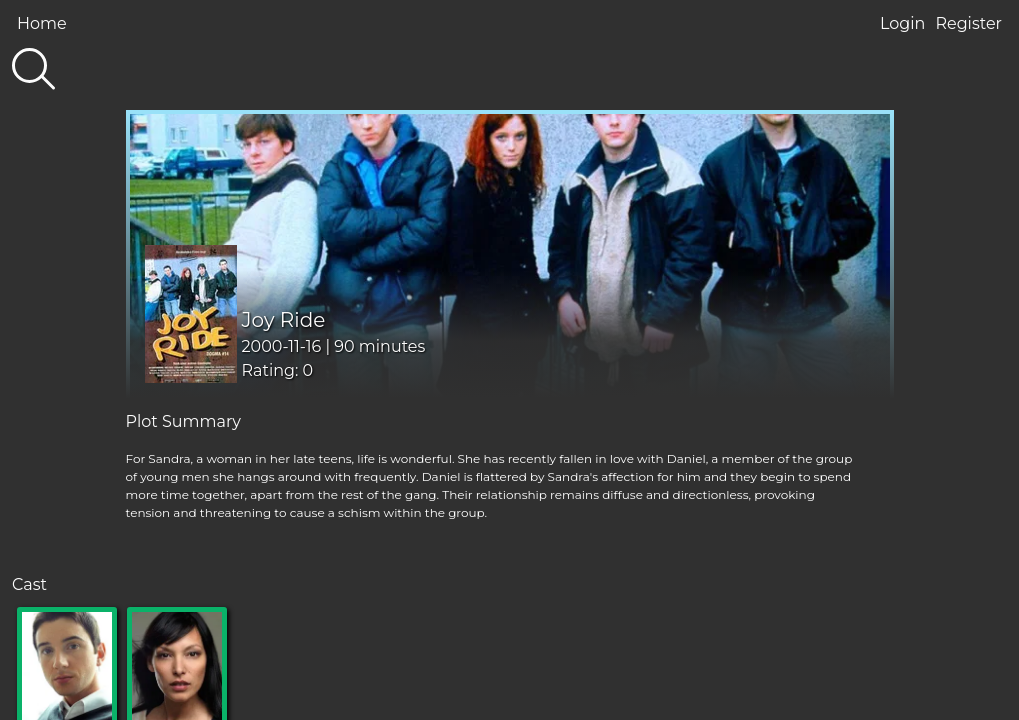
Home (42, 23)
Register (968, 23)
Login (902, 23)
